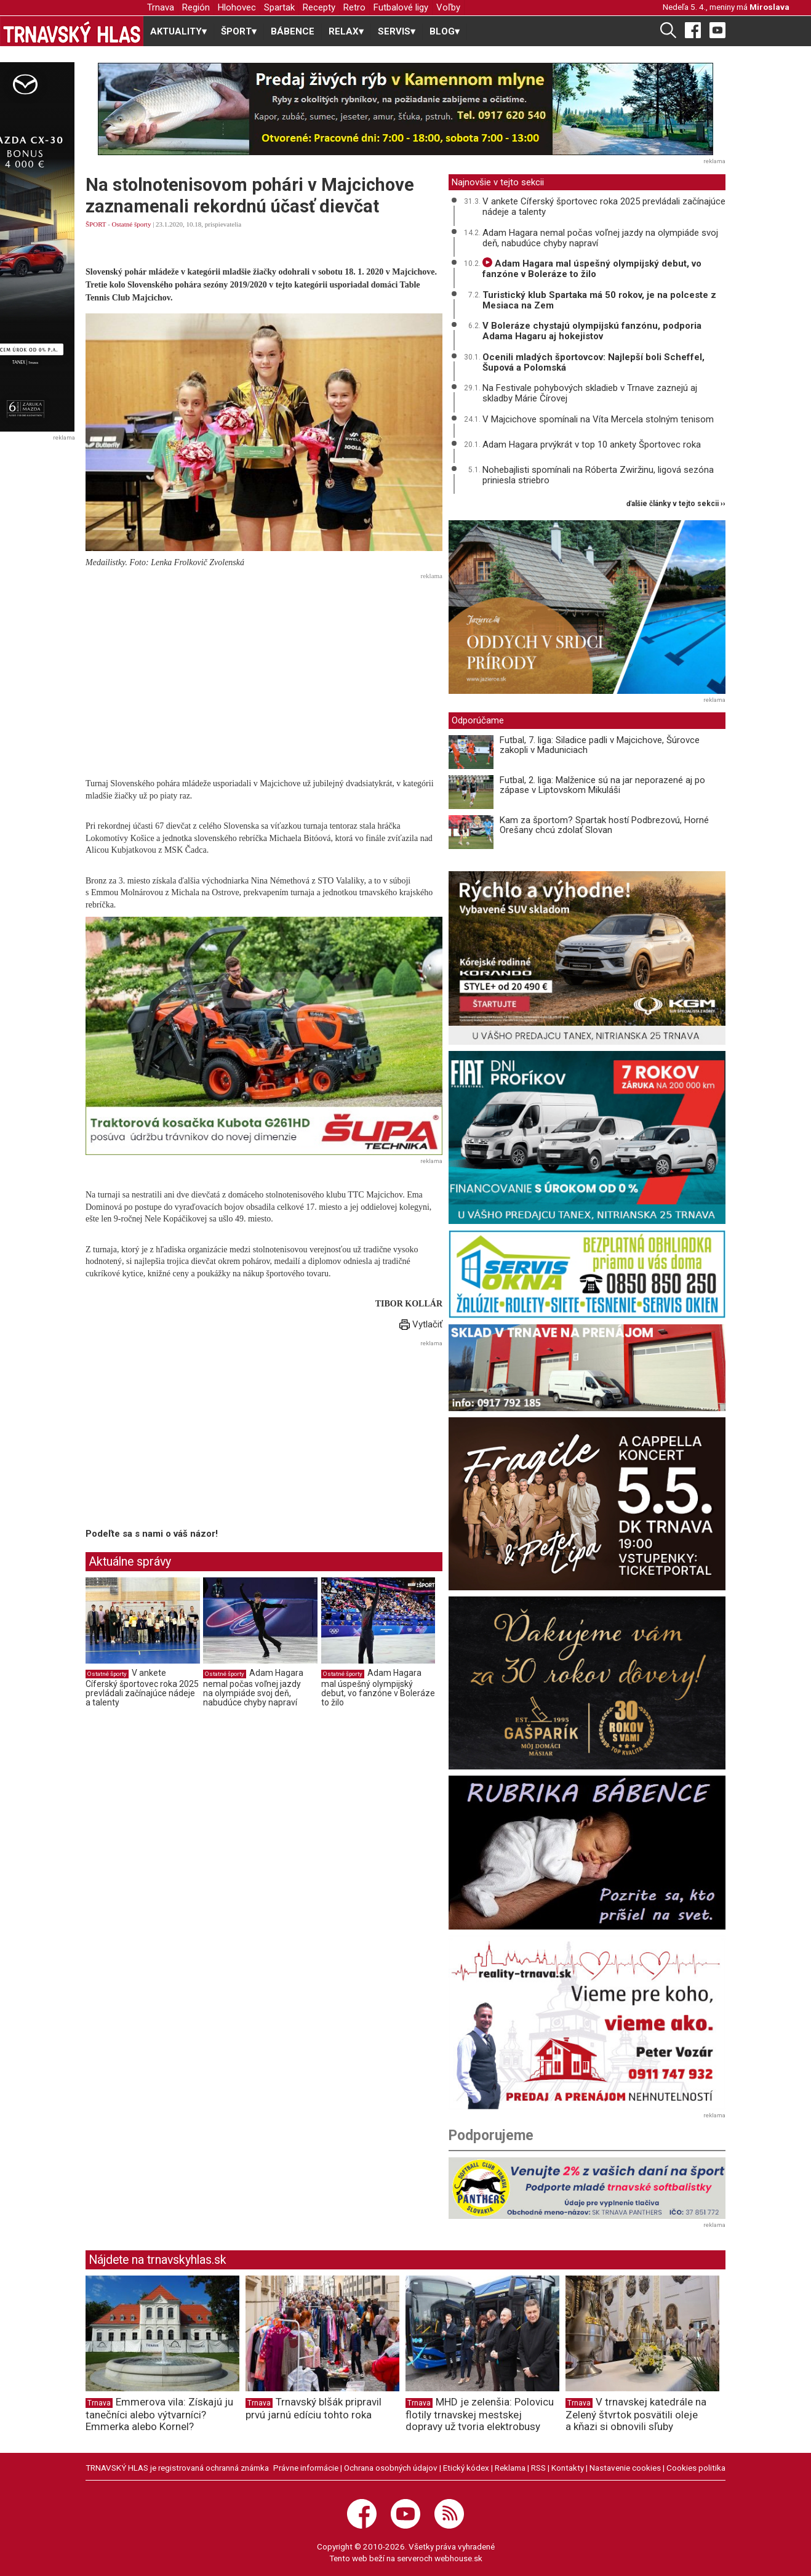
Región (196, 7)
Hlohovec (237, 7)
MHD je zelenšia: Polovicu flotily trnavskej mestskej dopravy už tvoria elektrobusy (480, 2414)
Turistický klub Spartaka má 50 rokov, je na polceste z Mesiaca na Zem (599, 300)
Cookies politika (695, 2468)
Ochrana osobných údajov (390, 2468)
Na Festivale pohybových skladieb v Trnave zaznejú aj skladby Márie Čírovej (589, 393)
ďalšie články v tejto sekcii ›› (675, 504)
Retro (354, 7)
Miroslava (769, 7)
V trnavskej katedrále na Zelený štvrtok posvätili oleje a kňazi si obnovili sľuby (635, 2414)
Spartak (279, 7)
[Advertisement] (264, 670)
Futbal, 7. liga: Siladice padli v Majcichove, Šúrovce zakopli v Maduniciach (600, 745)
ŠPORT (96, 224)
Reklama (510, 2468)
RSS (538, 2468)
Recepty (319, 7)
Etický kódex (466, 2468)
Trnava (160, 7)
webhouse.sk (458, 2558)
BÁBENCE (292, 31)
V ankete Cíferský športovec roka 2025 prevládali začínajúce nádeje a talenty (142, 1688)
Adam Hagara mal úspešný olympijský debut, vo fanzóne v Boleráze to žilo (378, 1688)
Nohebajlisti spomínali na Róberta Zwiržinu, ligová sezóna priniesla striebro (598, 475)
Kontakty (567, 2468)
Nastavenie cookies (625, 2468)
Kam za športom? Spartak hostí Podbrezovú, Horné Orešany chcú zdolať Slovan (604, 825)
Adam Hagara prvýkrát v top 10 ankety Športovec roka (591, 444)
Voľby (448, 7)
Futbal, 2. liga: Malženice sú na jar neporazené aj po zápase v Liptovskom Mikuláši (602, 785)
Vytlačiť (420, 1324)
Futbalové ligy (401, 7)
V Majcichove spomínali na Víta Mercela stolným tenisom (598, 419)
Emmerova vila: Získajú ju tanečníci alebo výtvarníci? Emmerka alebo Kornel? (159, 2414)
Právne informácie (305, 2468)
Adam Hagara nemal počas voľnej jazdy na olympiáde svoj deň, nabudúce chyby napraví (253, 1688)
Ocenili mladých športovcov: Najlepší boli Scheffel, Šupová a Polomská (593, 362)
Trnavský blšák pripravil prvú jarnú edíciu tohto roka (314, 2408)
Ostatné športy (131, 224)
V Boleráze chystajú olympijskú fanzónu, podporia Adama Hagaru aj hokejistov (591, 331)
